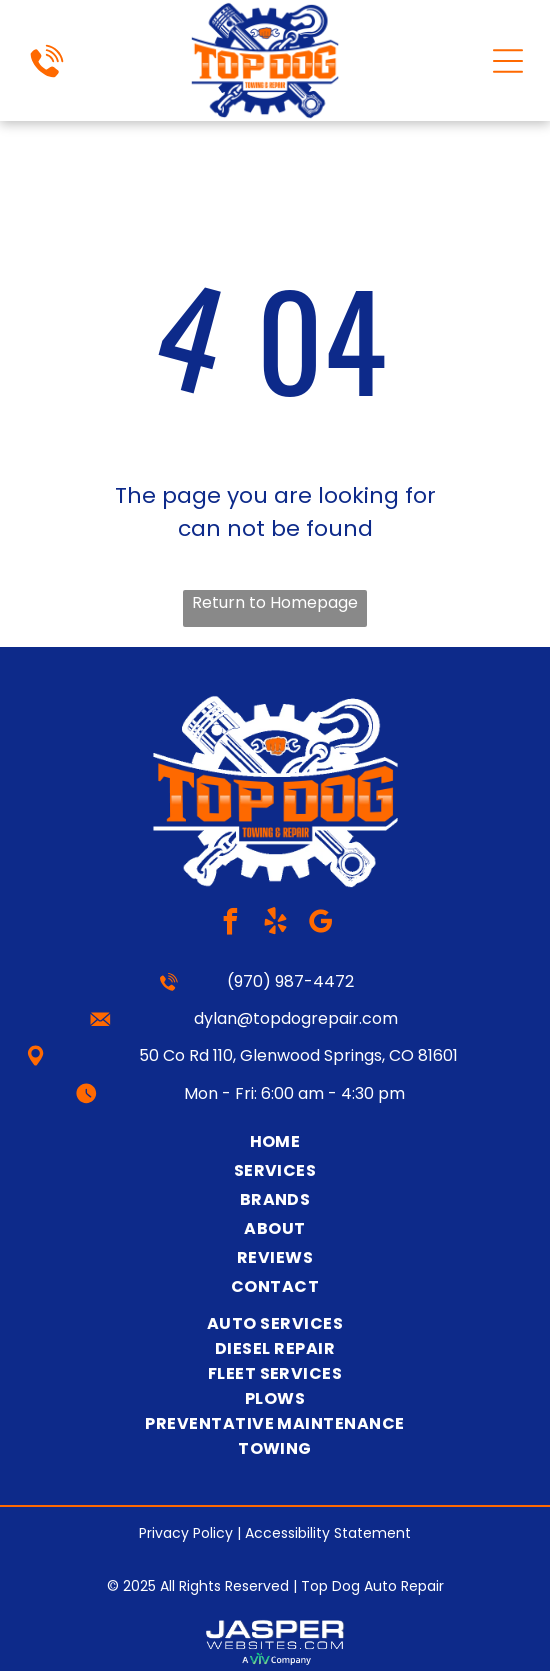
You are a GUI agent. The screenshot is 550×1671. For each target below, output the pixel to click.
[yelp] (275, 924)
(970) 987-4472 (290, 981)
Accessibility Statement (328, 1533)
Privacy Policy (186, 1533)
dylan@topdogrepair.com (296, 1018)
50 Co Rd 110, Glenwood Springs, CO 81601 (298, 1055)
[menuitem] (275, 1141)
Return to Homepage (275, 602)
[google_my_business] (320, 924)
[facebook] (230, 924)
